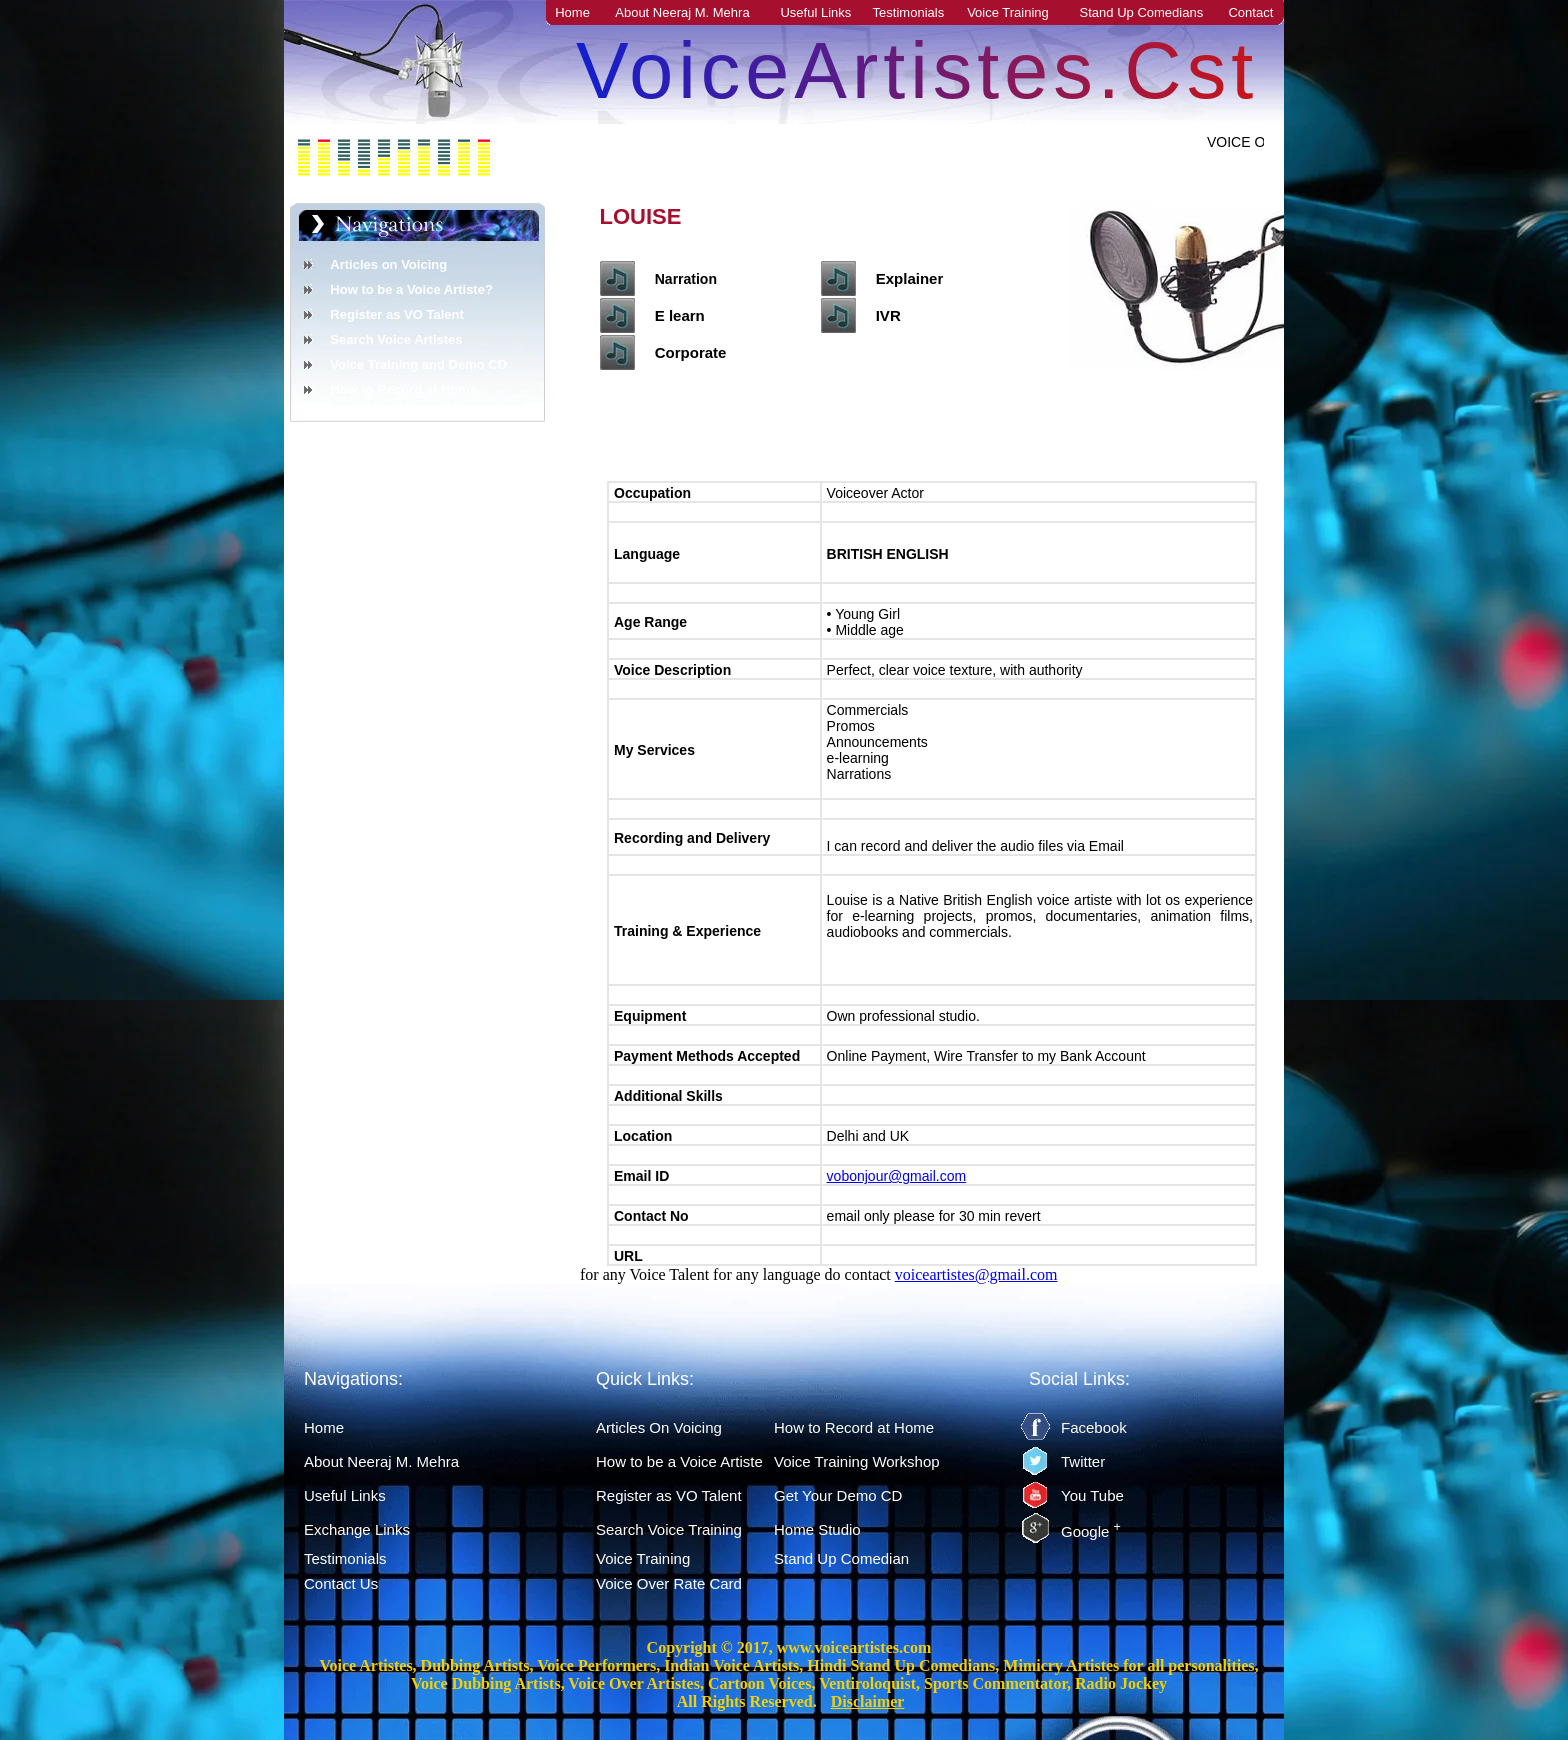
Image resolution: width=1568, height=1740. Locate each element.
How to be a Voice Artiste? (411, 289)
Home (572, 12)
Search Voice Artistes (396, 339)
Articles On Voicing (659, 1427)
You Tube (1092, 1495)
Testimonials (909, 12)
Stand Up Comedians (1142, 12)
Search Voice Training (669, 1529)
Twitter (1083, 1461)
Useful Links (815, 12)
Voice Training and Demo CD (418, 364)
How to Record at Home (403, 389)
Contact (1250, 12)
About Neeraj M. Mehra (682, 12)
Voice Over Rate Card (669, 1583)
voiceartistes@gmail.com (976, 1274)
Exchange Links (357, 1529)
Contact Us (341, 1583)
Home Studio (817, 1529)
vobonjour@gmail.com (897, 1176)
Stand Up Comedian (841, 1558)
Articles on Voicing (388, 264)
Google (1091, 1531)
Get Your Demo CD (838, 1495)
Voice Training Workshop (857, 1461)
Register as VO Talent (396, 314)
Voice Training (1008, 12)
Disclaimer (868, 1701)
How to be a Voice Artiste (679, 1461)
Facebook (1094, 1427)
